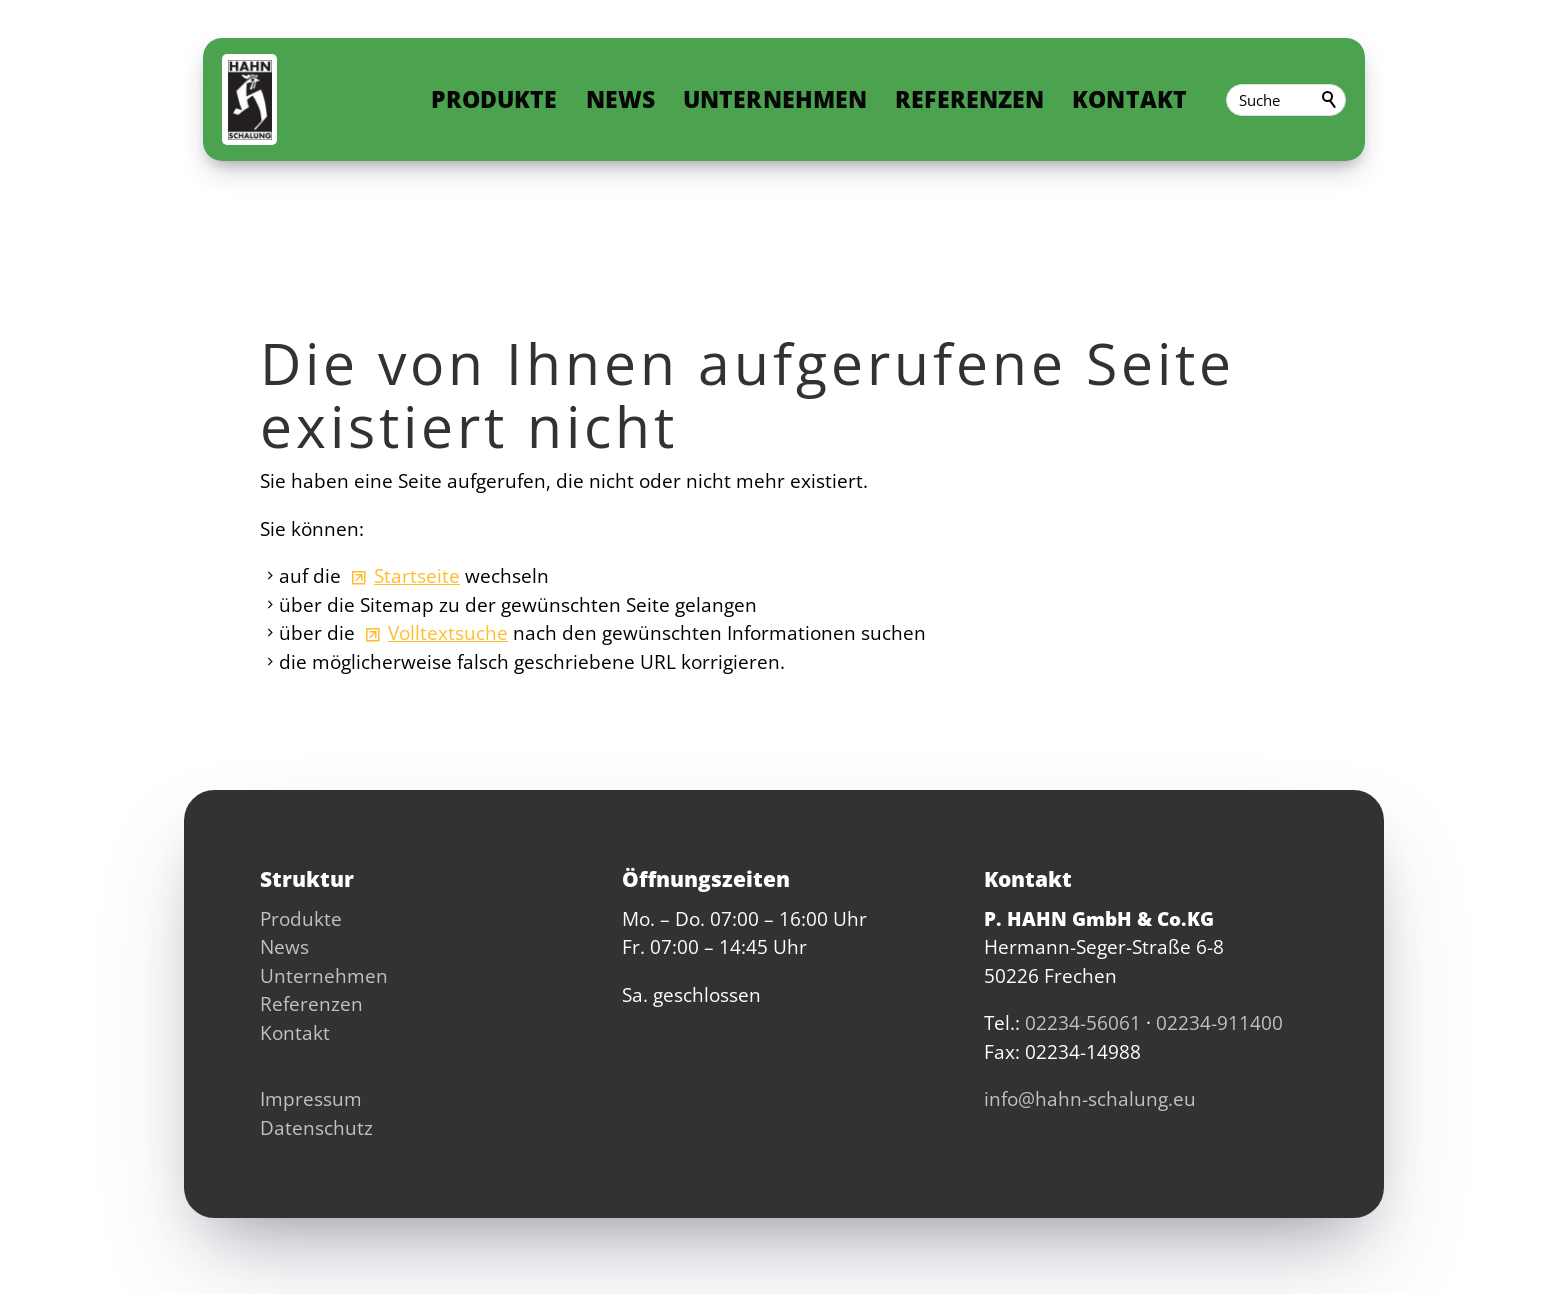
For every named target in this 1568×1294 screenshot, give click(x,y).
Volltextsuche (448, 633)
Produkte (507, 100)
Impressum (311, 1099)
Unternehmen (787, 100)
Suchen (1330, 100)
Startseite (417, 576)
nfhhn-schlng (1090, 1099)
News (633, 100)
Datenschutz (316, 1128)
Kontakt (1141, 100)
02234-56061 (1083, 1023)
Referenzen (982, 100)
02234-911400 (1219, 1023)
